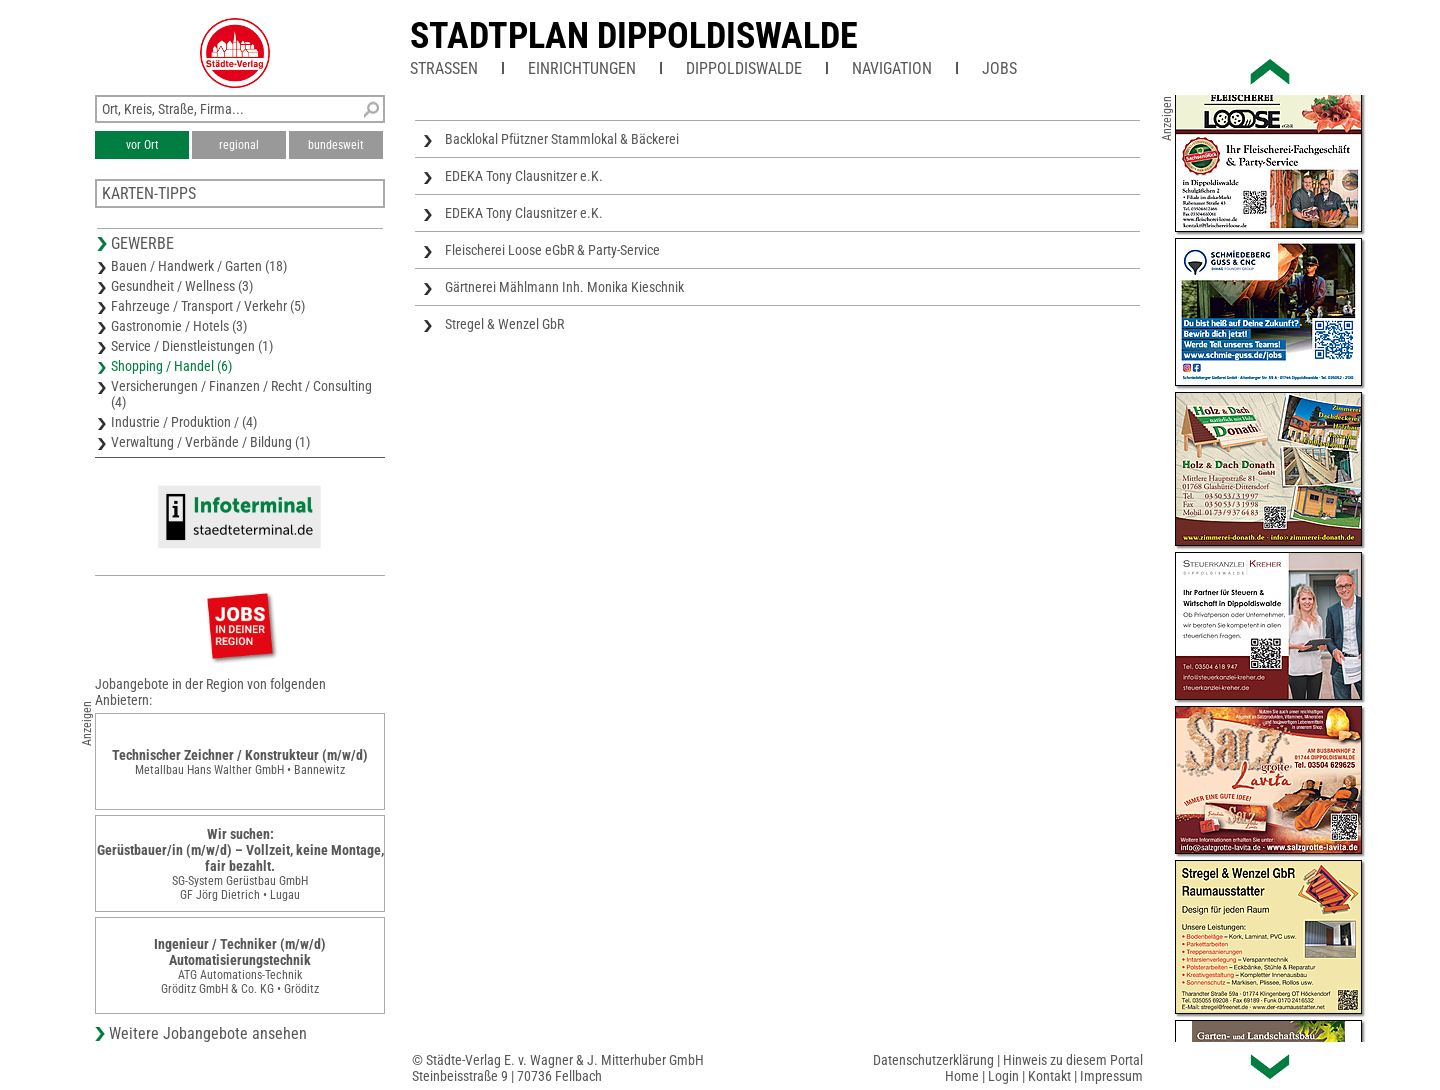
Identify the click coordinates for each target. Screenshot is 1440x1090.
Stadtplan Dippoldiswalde (634, 36)
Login (1003, 1076)
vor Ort (142, 145)
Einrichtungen (582, 68)
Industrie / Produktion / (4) (184, 422)
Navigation (892, 68)
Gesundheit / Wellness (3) (182, 286)
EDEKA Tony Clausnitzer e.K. (524, 176)
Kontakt (1049, 1076)
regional (239, 145)
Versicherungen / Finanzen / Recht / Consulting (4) (241, 394)
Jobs (999, 68)
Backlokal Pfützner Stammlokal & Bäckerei (562, 139)
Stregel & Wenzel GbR (504, 324)
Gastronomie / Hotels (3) (179, 326)
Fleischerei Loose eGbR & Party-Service (552, 250)
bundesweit (336, 145)
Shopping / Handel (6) (171, 366)
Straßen (444, 68)
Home (962, 1076)
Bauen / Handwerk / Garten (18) (199, 266)
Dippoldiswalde (744, 68)
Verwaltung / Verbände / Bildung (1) (210, 442)
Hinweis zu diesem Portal (1073, 1060)
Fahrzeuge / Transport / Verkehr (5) (208, 306)
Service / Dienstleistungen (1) (192, 346)
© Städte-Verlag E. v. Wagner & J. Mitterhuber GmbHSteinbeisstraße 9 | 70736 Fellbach (558, 1068)
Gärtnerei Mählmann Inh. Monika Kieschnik (564, 287)
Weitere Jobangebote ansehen (208, 1033)
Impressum (1111, 1076)
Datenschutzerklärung (933, 1060)
